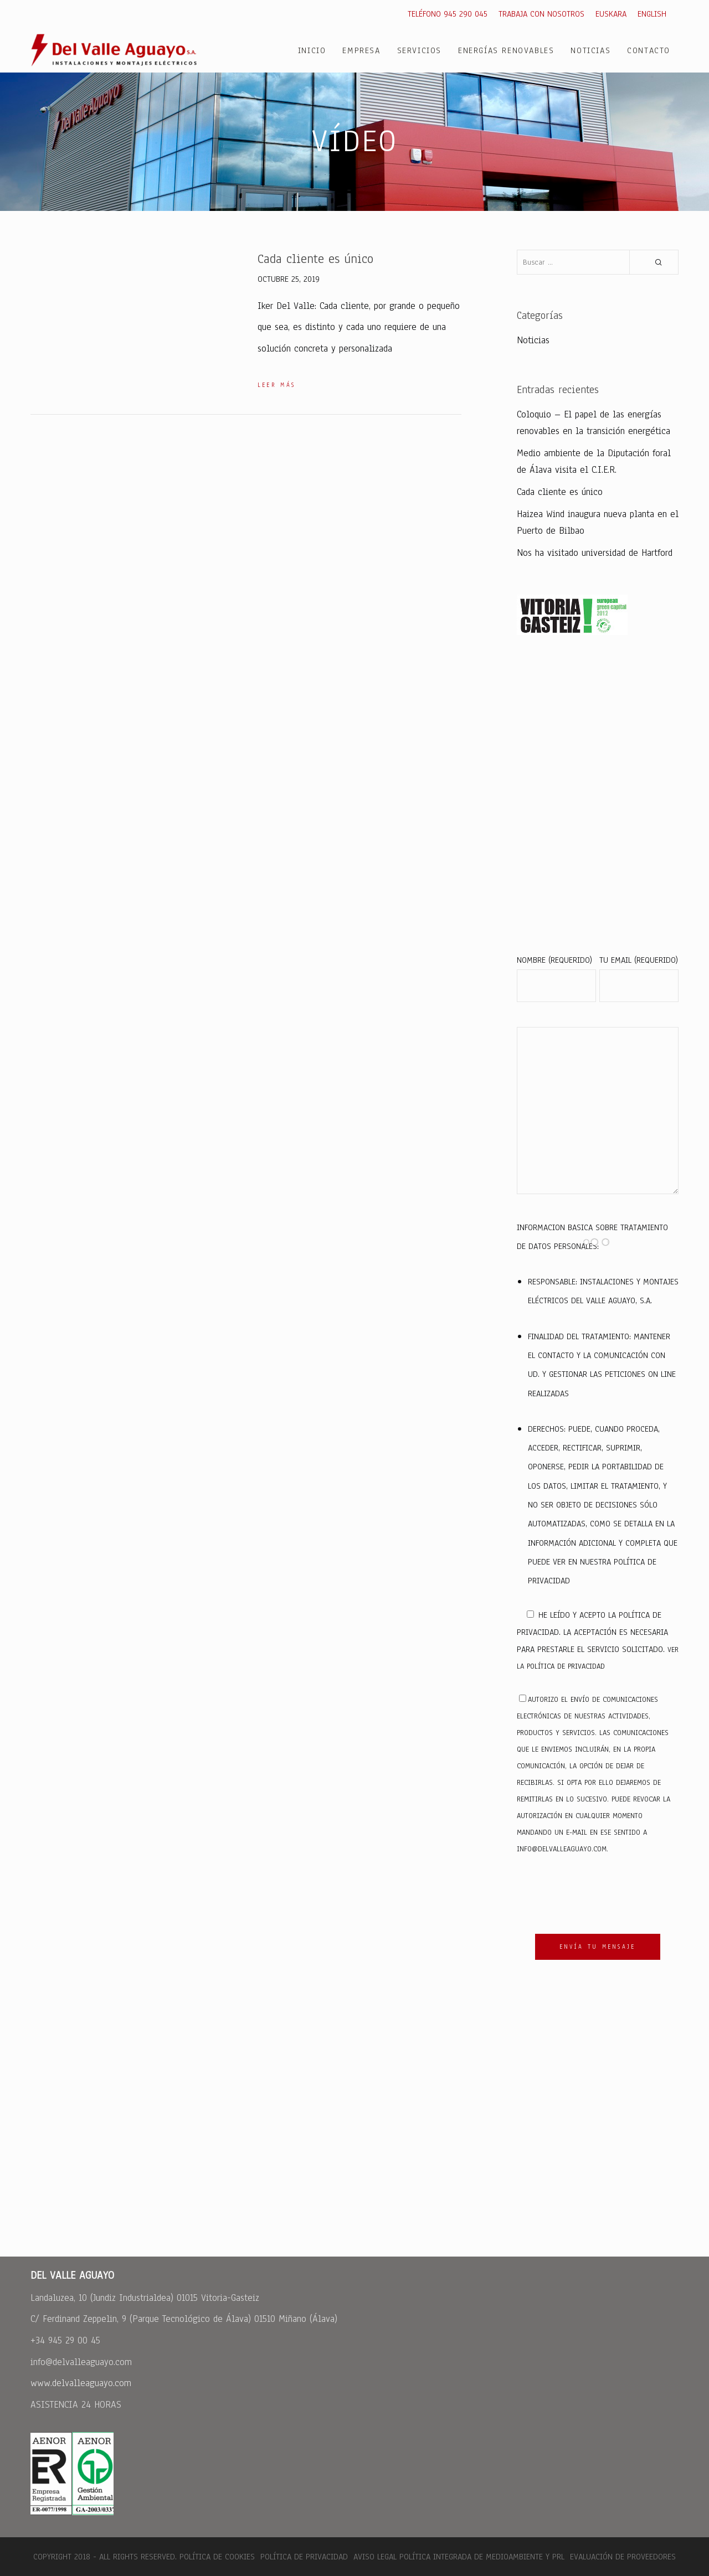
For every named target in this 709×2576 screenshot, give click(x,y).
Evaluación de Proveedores (621, 2556)
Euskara (610, 13)
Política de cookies (217, 2556)
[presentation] (601, 1895)
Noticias (533, 340)
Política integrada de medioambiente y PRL (481, 2556)
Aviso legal (375, 2556)
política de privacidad (566, 1666)
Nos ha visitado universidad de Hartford (594, 552)
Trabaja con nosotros (541, 13)
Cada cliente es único (560, 492)
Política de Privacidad (304, 2556)
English (652, 13)
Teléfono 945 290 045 (447, 13)
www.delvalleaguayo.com (80, 2383)
